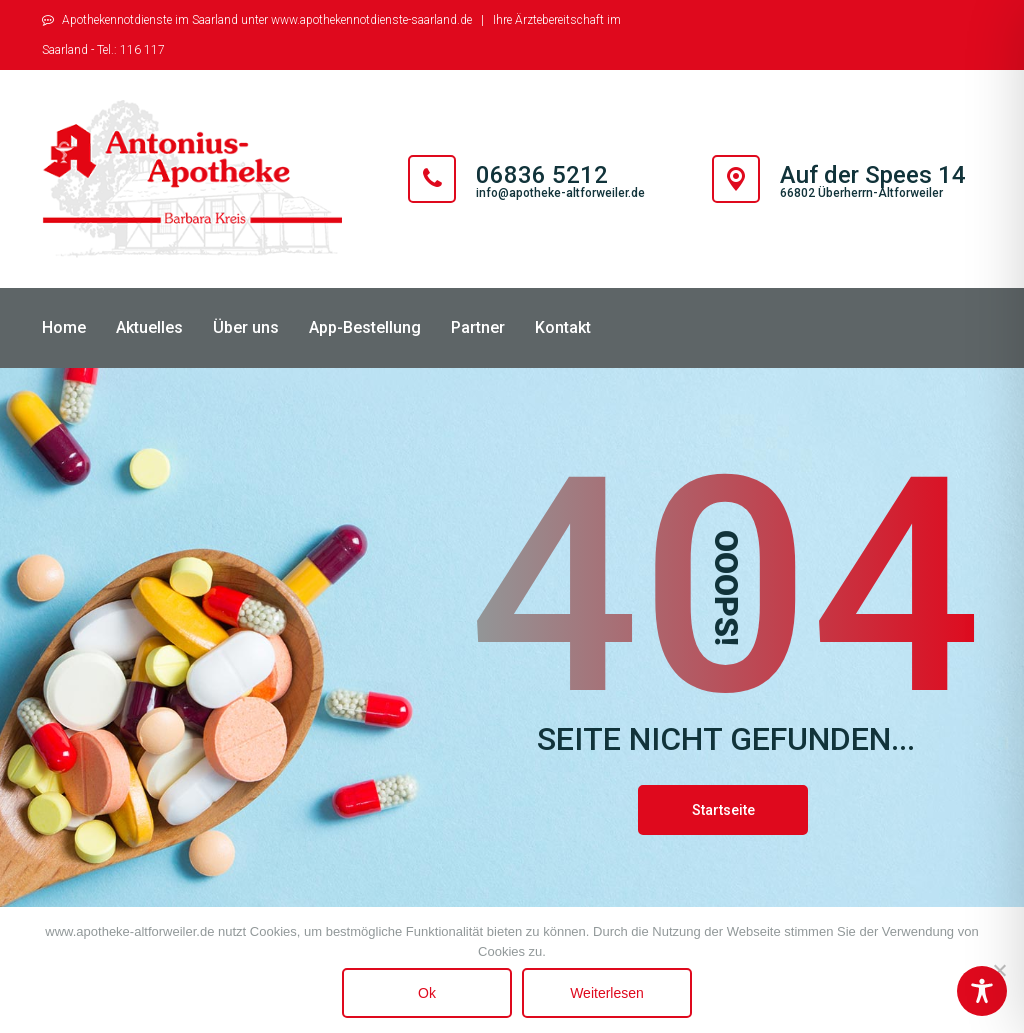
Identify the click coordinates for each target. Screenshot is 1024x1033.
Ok (427, 993)
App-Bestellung (365, 327)
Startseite (723, 810)
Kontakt (563, 327)
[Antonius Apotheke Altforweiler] (192, 179)
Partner (478, 327)
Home (64, 327)
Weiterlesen (607, 993)
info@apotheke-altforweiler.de (560, 193)
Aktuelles (149, 327)
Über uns (246, 327)
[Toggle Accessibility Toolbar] (982, 991)
